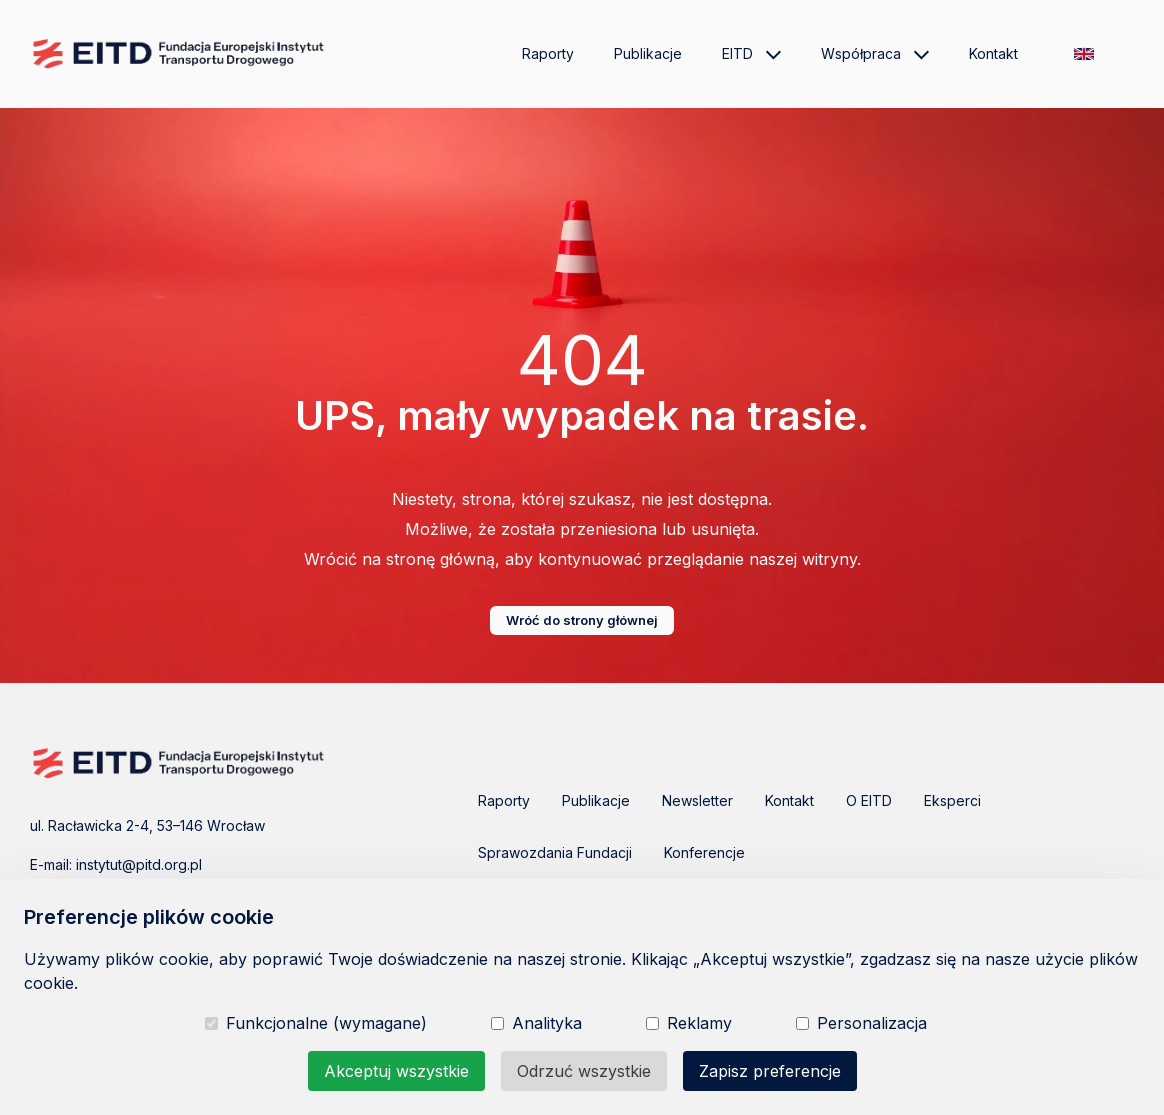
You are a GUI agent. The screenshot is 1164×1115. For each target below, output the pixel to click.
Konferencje (704, 852)
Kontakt (993, 53)
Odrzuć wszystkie (584, 1071)
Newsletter (697, 800)
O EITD (869, 800)
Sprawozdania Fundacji (555, 852)
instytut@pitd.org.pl (139, 864)
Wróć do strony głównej (582, 620)
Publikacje (648, 53)
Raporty (548, 53)
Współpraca (875, 54)
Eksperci (952, 800)
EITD (751, 54)
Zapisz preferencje (770, 1071)
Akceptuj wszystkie (396, 1071)
